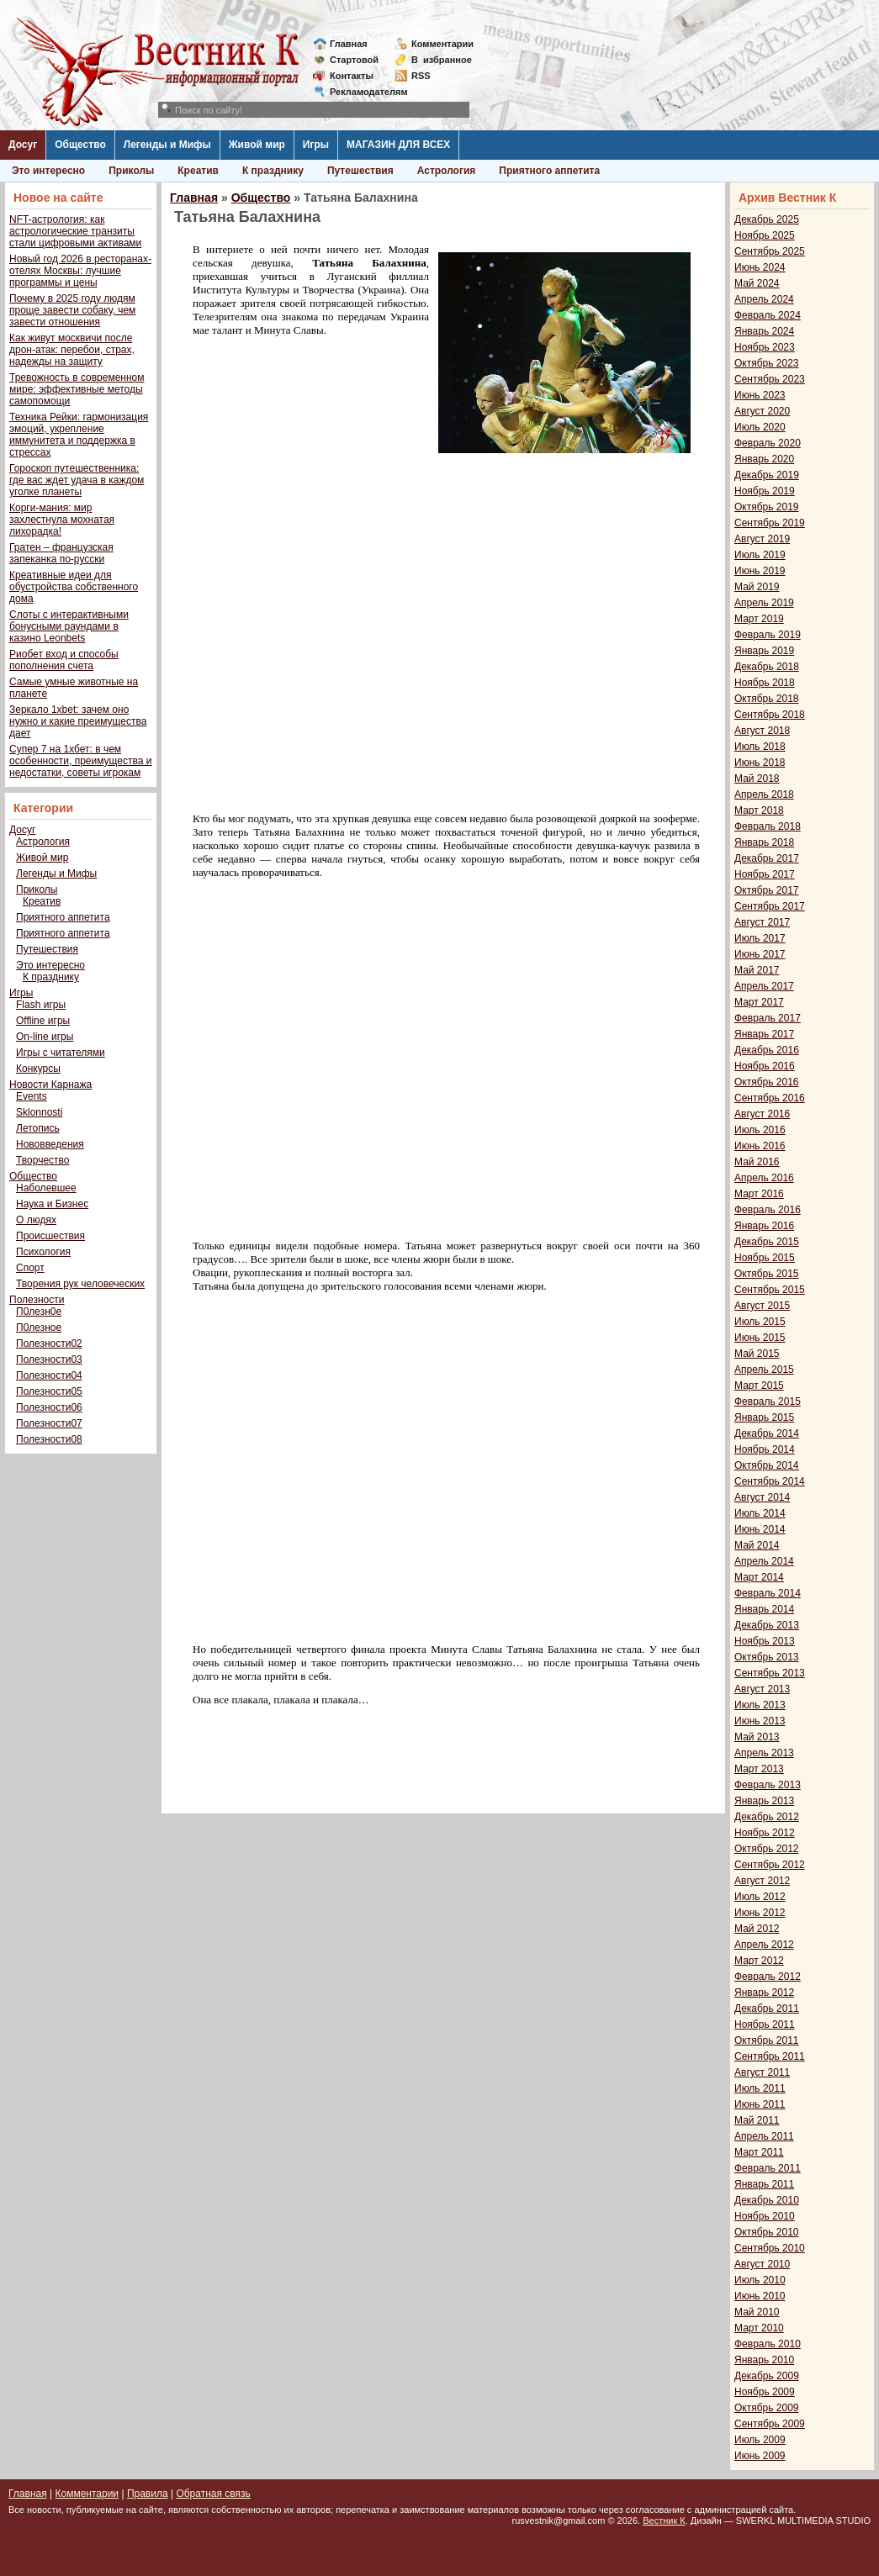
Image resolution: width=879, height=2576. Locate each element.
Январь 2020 (764, 459)
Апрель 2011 (764, 2136)
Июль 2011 (760, 2088)
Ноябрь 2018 (764, 683)
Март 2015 (759, 1385)
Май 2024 (757, 283)
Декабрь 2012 (766, 1817)
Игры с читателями (60, 1052)
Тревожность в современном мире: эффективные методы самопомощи (77, 389)
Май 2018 (757, 778)
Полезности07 (49, 1423)
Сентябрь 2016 (769, 1098)
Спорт (30, 1268)
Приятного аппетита (549, 171)
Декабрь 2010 (766, 2200)
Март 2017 (759, 1002)
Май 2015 (757, 1353)
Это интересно (48, 171)
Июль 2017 (760, 938)
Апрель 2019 (764, 603)
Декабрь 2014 (766, 1433)
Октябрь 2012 (766, 1849)
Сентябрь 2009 (769, 2424)
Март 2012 (759, 1960)
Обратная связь (213, 2493)
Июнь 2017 (760, 954)
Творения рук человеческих (80, 1284)
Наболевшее (46, 1188)
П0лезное (38, 1327)
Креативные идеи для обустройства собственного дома (73, 586)
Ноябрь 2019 (764, 491)
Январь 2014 (764, 1609)
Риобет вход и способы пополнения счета (64, 660)
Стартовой (354, 60)
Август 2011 (762, 2072)
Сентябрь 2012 (769, 1865)
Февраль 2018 (767, 826)
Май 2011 (757, 2120)
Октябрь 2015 (766, 1274)
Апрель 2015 (764, 1369)
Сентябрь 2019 (769, 523)
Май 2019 (757, 587)
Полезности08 (49, 1439)
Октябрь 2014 (766, 1465)
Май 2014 (757, 1545)
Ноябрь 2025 (764, 235)
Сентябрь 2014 (769, 1481)
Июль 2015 (760, 1322)
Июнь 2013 (760, 1721)
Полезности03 (49, 1359)
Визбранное (441, 60)
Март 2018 (759, 810)
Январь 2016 (764, 1226)
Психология (43, 1252)
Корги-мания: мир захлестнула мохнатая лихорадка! (61, 519)
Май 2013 (757, 1737)
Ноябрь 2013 (764, 1641)
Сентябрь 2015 (769, 1290)
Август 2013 (762, 1689)
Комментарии (442, 44)
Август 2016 (762, 1114)
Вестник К (664, 2520)
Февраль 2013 (767, 1785)
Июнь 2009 (760, 2456)
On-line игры (44, 1037)
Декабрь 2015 (766, 1242)
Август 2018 (762, 730)
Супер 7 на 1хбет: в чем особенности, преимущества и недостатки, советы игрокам (80, 761)
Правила (147, 2493)
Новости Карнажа (50, 1084)
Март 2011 (759, 2152)
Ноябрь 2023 (764, 347)
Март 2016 (759, 1194)
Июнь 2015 (760, 1337)
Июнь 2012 (760, 1913)
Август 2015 (762, 1306)
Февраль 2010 (767, 2344)
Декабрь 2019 (766, 475)
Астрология (446, 171)
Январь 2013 (764, 1801)
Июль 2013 (760, 1705)
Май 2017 (757, 970)
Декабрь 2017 (766, 858)
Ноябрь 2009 (764, 2392)
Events (31, 1096)
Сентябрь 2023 (769, 379)
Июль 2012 (760, 1897)
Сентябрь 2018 (769, 715)
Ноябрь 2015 (764, 1258)
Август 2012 (762, 1881)
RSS (421, 76)
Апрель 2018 (764, 794)
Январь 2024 (764, 331)
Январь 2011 (764, 2184)
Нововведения (50, 1144)
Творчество (42, 1160)
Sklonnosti (39, 1112)
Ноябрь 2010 (764, 2216)
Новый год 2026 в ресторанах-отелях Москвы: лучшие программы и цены (80, 270)
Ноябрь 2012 (764, 1833)
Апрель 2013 (764, 1753)
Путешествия (360, 171)
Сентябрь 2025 (769, 251)
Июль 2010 (760, 2280)
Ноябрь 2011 (764, 2024)
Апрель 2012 (764, 1944)
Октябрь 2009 (766, 2408)
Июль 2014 (760, 1513)
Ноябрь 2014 (764, 1449)
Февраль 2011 (767, 2168)
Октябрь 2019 (766, 507)
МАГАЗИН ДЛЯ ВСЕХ (398, 144)
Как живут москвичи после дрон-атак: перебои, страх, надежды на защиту (72, 349)
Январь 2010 (764, 2360)
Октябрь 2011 (766, 2040)
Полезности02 (49, 1343)
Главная (349, 44)
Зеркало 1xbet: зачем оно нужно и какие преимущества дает (77, 721)
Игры (316, 144)
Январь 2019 (764, 651)
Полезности (36, 1300)
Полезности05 (49, 1391)
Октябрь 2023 (766, 363)
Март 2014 (759, 1577)
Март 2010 (759, 2328)
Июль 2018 (760, 746)
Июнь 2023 (760, 395)
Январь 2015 (764, 1417)
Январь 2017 (764, 1034)
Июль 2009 (760, 2440)
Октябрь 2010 (766, 2232)
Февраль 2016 (767, 1210)
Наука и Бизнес (52, 1204)
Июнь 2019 (760, 571)
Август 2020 (762, 411)
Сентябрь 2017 (769, 906)
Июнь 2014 (760, 1529)
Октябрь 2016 (766, 1082)
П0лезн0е (38, 1311)
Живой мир (257, 144)
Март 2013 (759, 1769)
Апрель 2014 (764, 1561)
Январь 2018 (764, 842)
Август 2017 (762, 922)
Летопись (38, 1128)
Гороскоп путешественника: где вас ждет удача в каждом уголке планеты (76, 480)
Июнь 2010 (760, 2296)
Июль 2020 (760, 427)
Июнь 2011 (760, 2104)
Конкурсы (38, 1068)
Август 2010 (762, 2264)
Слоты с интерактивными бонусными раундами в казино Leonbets (69, 626)
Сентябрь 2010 (769, 2248)
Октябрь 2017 (766, 890)
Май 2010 (757, 2312)
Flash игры (41, 1005)
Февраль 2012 (767, 1976)
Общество (80, 144)
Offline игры (43, 1021)
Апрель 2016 (764, 1178)
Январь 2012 (764, 1992)
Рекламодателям (362, 92)
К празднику (273, 171)
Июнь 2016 (760, 1146)
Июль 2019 (760, 555)
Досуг (22, 144)
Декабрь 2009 (766, 2376)
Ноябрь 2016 (764, 1066)
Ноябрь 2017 (764, 874)
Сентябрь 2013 (769, 1673)
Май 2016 (757, 1162)
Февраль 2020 (767, 443)
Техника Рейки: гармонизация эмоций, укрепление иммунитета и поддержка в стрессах (78, 434)
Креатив (198, 171)
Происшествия (50, 1236)
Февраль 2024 (767, 315)
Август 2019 (762, 539)
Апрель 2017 (764, 986)
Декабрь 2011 (766, 2008)
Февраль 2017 (767, 1018)
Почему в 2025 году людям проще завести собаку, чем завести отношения (72, 310)
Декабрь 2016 (766, 1050)
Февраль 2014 (767, 1593)
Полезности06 (49, 1407)
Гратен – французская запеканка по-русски (61, 553)
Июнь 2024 (760, 267)
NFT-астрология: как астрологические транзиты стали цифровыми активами (75, 231)
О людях (36, 1220)
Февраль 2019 (767, 635)
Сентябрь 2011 (769, 2056)
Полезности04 (49, 1375)
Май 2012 (757, 1929)
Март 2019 (759, 619)
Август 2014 (762, 1497)
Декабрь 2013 (766, 1625)
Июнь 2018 (760, 762)
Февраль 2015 (767, 1401)
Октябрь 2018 (766, 699)
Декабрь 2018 (766, 667)
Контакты (351, 76)
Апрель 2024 (764, 299)
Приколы (131, 171)
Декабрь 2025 (766, 219)
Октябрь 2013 (766, 1657)
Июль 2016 (760, 1130)
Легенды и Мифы (167, 144)
